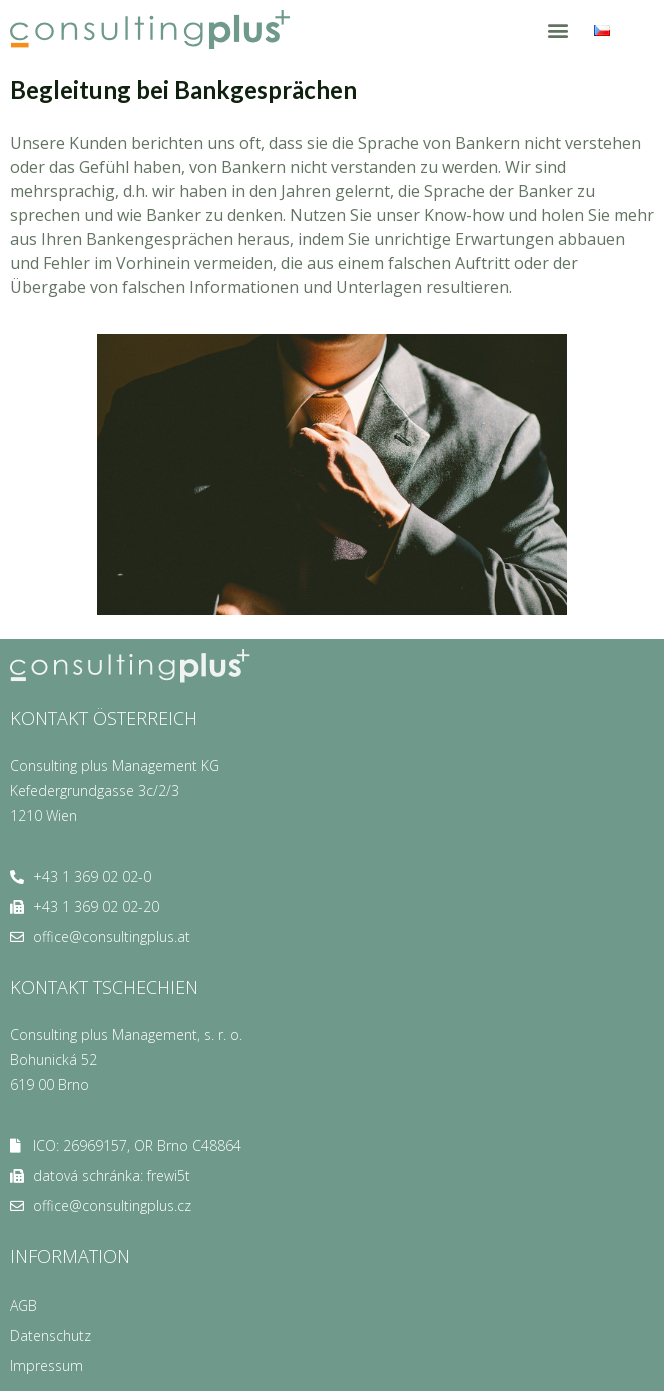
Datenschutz (50, 1335)
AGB (23, 1305)
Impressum (46, 1365)
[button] (557, 29)
